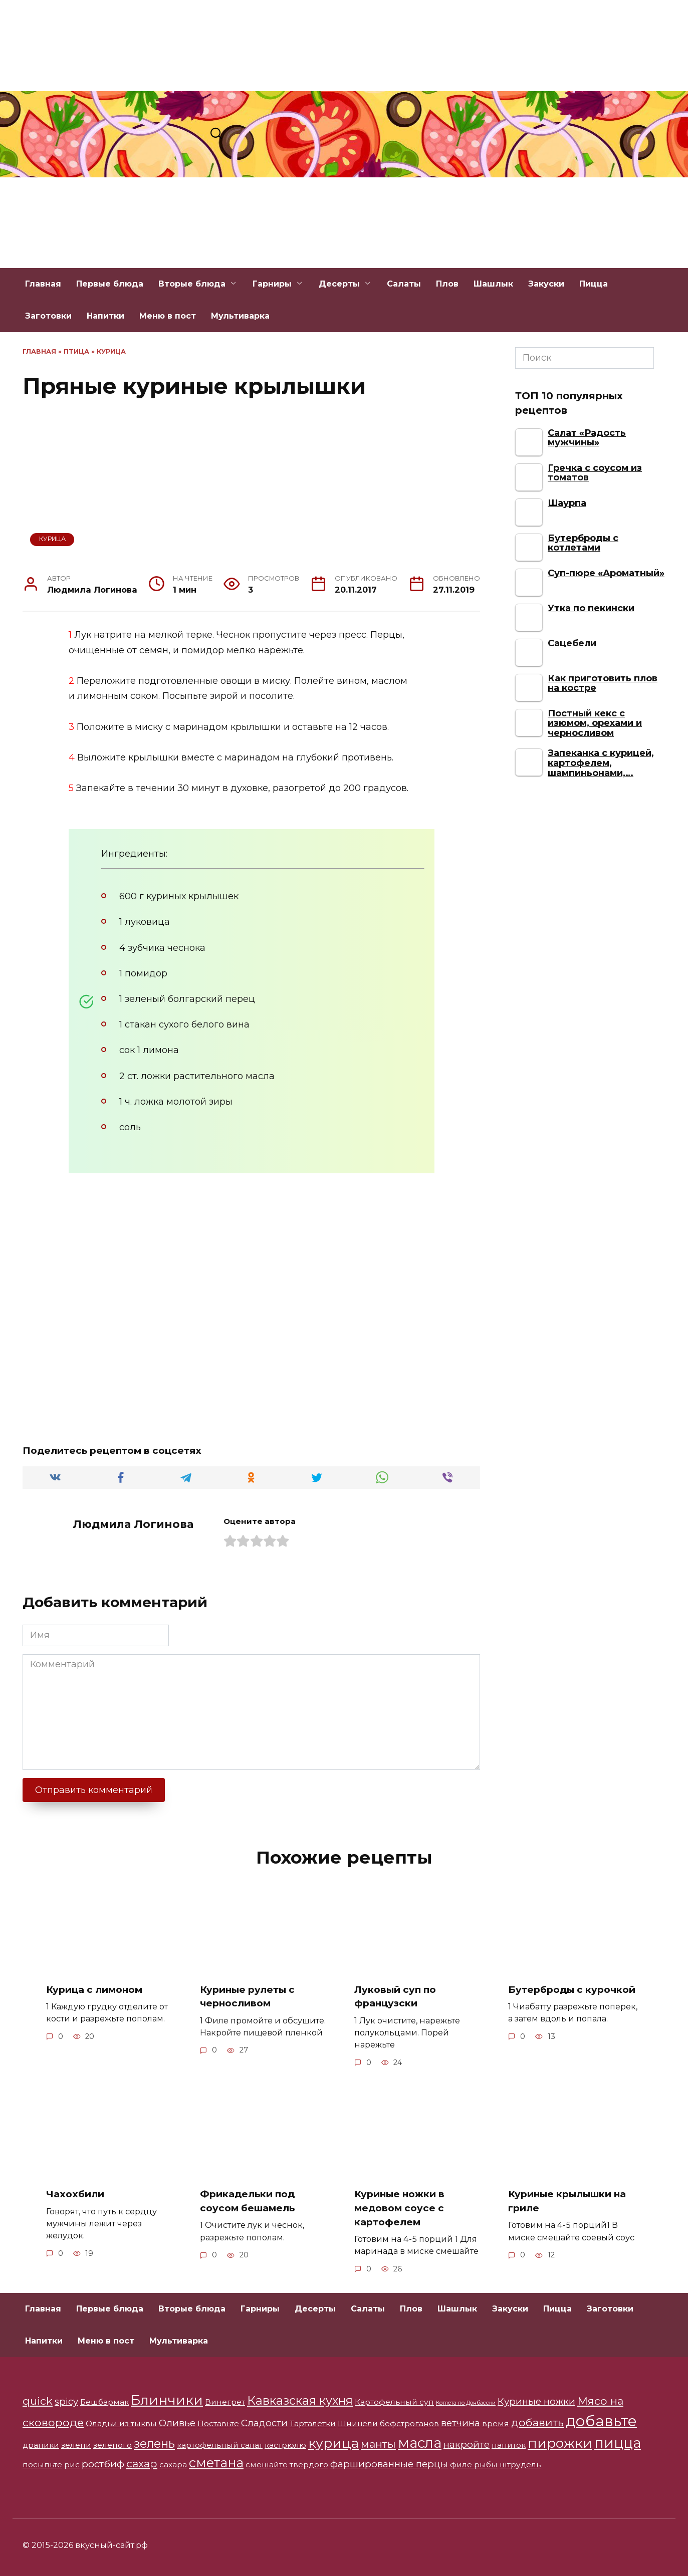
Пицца (593, 284)
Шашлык (493, 284)
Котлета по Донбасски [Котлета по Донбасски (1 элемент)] (466, 2403)
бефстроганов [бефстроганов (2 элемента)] (409, 2423)
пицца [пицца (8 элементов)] (617, 2442)
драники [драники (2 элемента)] (41, 2445)
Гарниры (272, 284)
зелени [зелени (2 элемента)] (76, 2445)
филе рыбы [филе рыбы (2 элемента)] (474, 2464)
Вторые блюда (191, 284)
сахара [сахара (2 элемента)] (173, 2464)
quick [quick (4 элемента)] (38, 2400)
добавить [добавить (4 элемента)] (537, 2422)
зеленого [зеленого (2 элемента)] (112, 2445)
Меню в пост (167, 316)
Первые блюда (109, 284)
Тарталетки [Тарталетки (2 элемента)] (313, 2423)
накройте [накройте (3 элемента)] (466, 2444)
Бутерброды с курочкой (575, 1989)
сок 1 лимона (149, 1050)
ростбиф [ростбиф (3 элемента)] (103, 2464)
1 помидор (143, 973)
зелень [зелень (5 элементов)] (154, 2443)
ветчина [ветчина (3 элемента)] (460, 2423)
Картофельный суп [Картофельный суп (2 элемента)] (394, 2402)
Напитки (105, 316)
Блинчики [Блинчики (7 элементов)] (167, 2400)
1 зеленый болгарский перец (187, 998)
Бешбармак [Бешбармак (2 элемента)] (104, 2402)
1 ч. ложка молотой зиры (176, 1101)
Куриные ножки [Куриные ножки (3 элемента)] (536, 2401)
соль (130, 1127)
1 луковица (144, 921)
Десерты (339, 284)
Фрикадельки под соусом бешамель (250, 2201)
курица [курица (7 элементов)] (333, 2443)
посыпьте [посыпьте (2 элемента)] (42, 2464)
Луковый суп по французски (397, 1996)
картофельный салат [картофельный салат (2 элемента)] (220, 2445)
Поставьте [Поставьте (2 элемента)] (218, 2423)
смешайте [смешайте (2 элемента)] (267, 2464)
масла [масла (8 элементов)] (419, 2442)
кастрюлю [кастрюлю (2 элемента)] (285, 2445)
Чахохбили (76, 2194)
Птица (76, 351)
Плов (447, 284)
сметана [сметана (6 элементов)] (216, 2462)
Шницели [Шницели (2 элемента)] (358, 2423)
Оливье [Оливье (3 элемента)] (177, 2423)
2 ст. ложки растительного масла (197, 1076)
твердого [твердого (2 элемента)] (309, 2464)
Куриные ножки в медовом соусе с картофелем (402, 2207)
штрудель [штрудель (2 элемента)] (520, 2464)
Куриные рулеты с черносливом (250, 1996)
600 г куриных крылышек (179, 896)
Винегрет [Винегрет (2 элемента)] (225, 2402)
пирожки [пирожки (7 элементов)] (560, 2443)
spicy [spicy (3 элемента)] (66, 2401)
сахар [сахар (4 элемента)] (141, 2463)
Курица (111, 351)
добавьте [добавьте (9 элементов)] (601, 2421)
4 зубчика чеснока (162, 947)
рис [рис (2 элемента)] (72, 2464)
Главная (43, 284)
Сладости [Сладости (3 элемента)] (264, 2423)
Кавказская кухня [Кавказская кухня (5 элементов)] (300, 2400)
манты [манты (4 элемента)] (378, 2443)
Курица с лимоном (97, 1989)
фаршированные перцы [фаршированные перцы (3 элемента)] (389, 2464)
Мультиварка (240, 316)
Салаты (404, 284)
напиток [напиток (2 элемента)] (509, 2445)
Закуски (546, 284)
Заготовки (48, 316)
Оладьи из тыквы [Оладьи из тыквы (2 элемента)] (121, 2423)
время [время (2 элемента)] (495, 2423)
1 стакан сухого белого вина (184, 1024)
